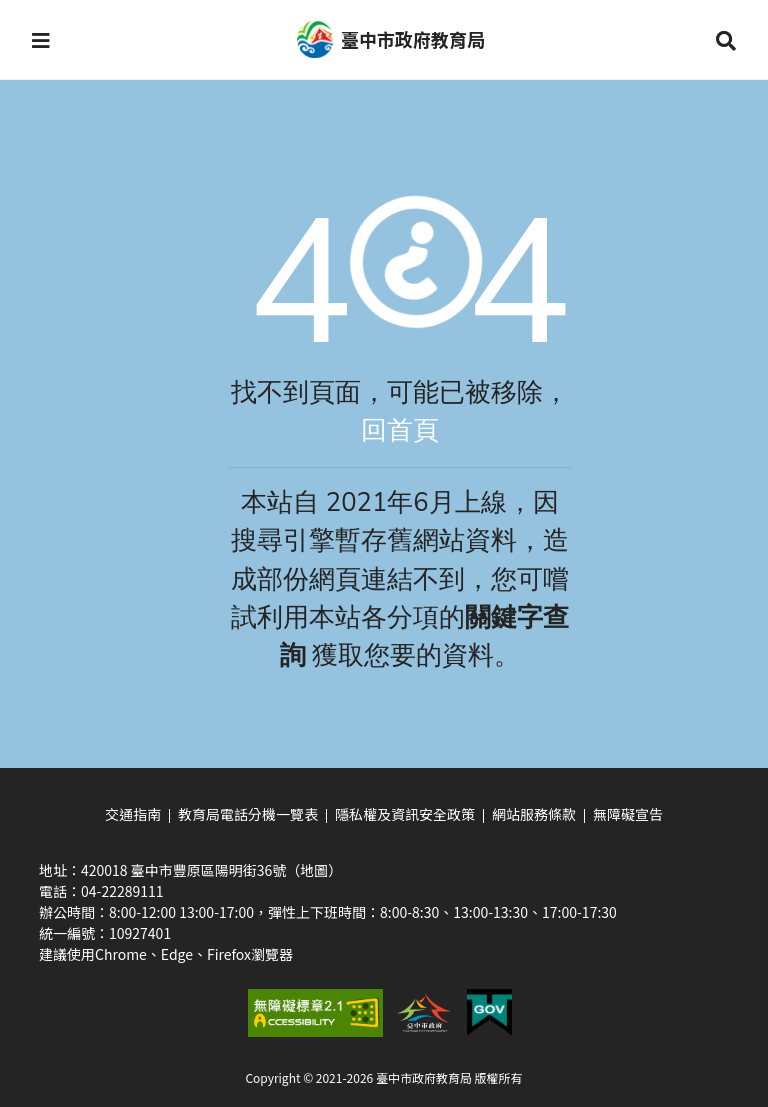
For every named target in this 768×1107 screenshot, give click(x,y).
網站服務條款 (534, 814)
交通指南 (133, 814)
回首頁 (400, 430)
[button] (41, 40)
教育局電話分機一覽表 (248, 814)
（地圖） (314, 870)
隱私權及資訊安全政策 (405, 814)
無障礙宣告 (628, 814)
